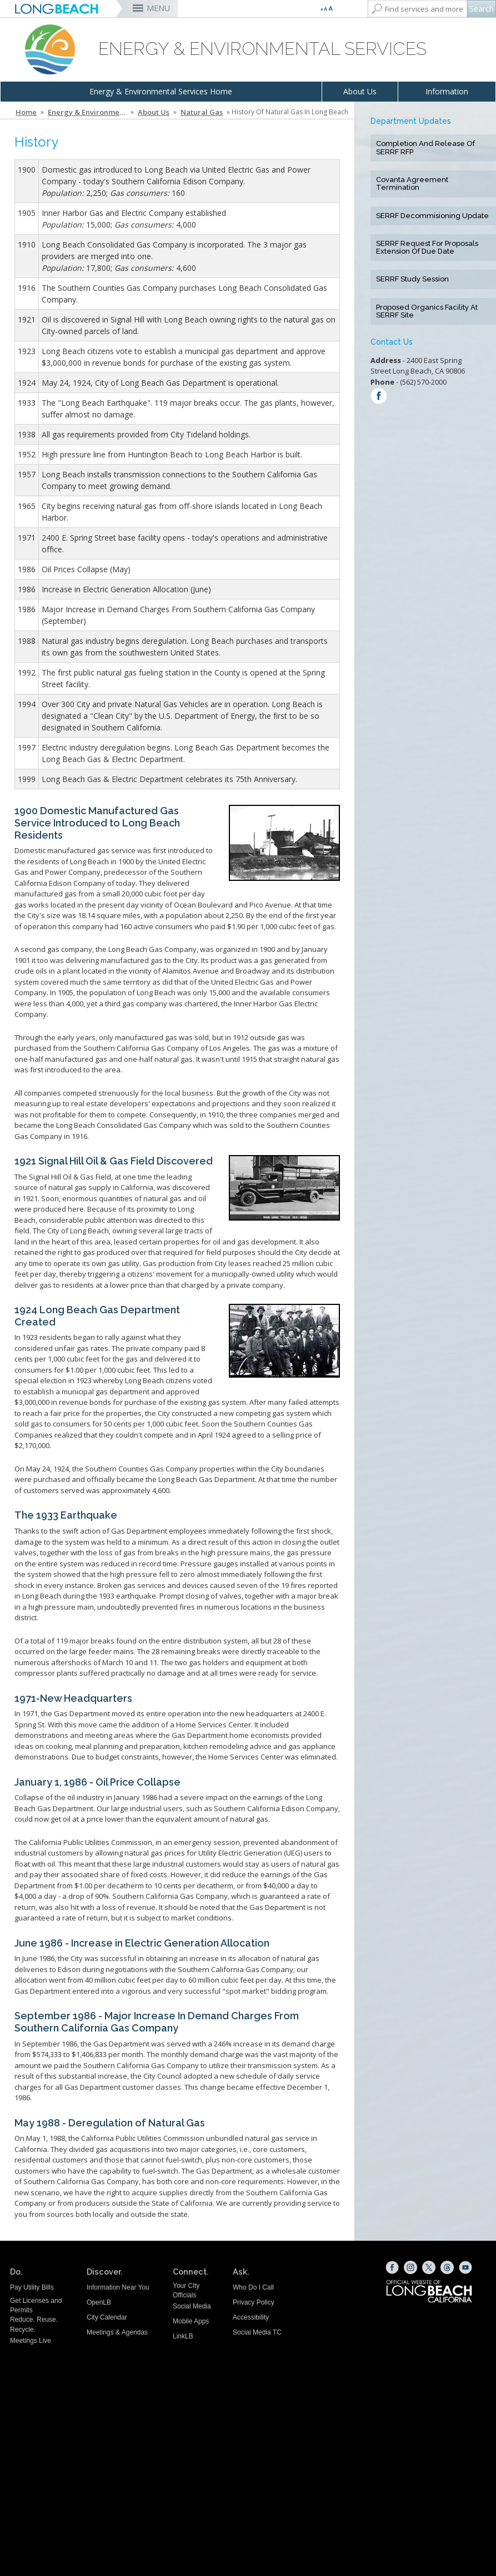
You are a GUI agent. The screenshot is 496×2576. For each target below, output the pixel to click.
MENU (158, 8)
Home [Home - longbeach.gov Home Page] (26, 112)
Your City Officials (186, 2290)
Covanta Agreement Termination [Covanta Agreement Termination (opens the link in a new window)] (412, 183)
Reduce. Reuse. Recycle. (34, 2324)
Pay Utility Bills (32, 2287)
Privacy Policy (253, 2302)
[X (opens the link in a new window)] (428, 2267)
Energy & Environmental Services (88, 112)
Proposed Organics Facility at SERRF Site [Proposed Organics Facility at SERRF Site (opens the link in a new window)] (427, 311)
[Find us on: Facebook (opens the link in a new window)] (378, 397)
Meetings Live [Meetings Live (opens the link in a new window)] (30, 2341)
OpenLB (99, 2302)
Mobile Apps (191, 2321)
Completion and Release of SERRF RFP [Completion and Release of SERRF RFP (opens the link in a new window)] (425, 147)
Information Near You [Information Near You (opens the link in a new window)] (118, 2287)
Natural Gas (202, 112)
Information (446, 91)
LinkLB (183, 2336)
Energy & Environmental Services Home (160, 91)
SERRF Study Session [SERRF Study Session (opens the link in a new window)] (412, 279)
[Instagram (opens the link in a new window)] (410, 2267)
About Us (360, 91)
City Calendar (107, 2317)
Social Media (192, 2306)
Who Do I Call (253, 2287)
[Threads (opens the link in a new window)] (447, 2267)
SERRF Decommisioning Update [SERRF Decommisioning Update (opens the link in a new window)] (432, 216)
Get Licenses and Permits (36, 2305)
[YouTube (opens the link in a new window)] (465, 2267)
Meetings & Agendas (117, 2332)
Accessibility (251, 2317)
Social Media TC (257, 2332)
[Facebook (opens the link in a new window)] (392, 2267)
